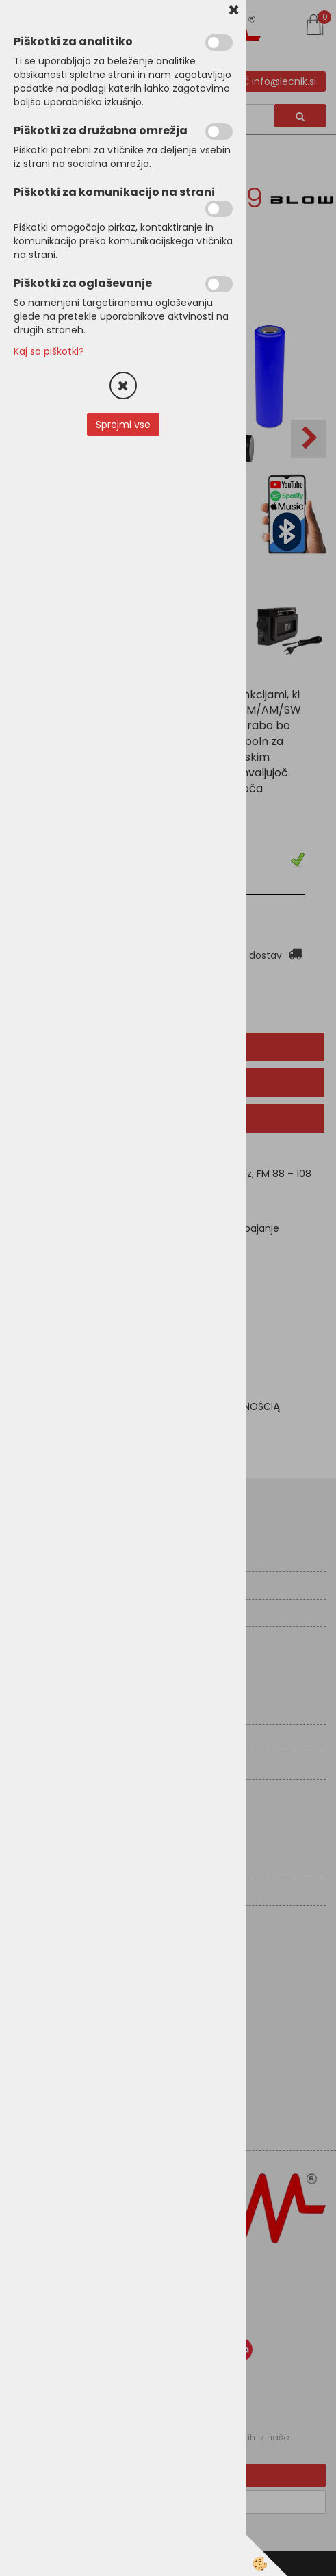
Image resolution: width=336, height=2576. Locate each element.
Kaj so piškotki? (49, 351)
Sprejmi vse (123, 424)
